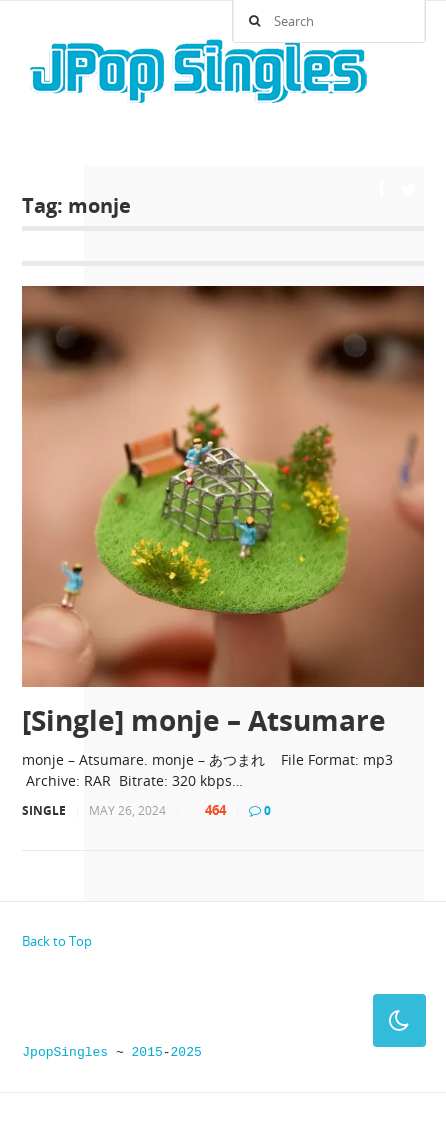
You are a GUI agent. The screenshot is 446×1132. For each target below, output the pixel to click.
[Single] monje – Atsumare (204, 720)
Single (44, 810)
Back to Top (57, 941)
